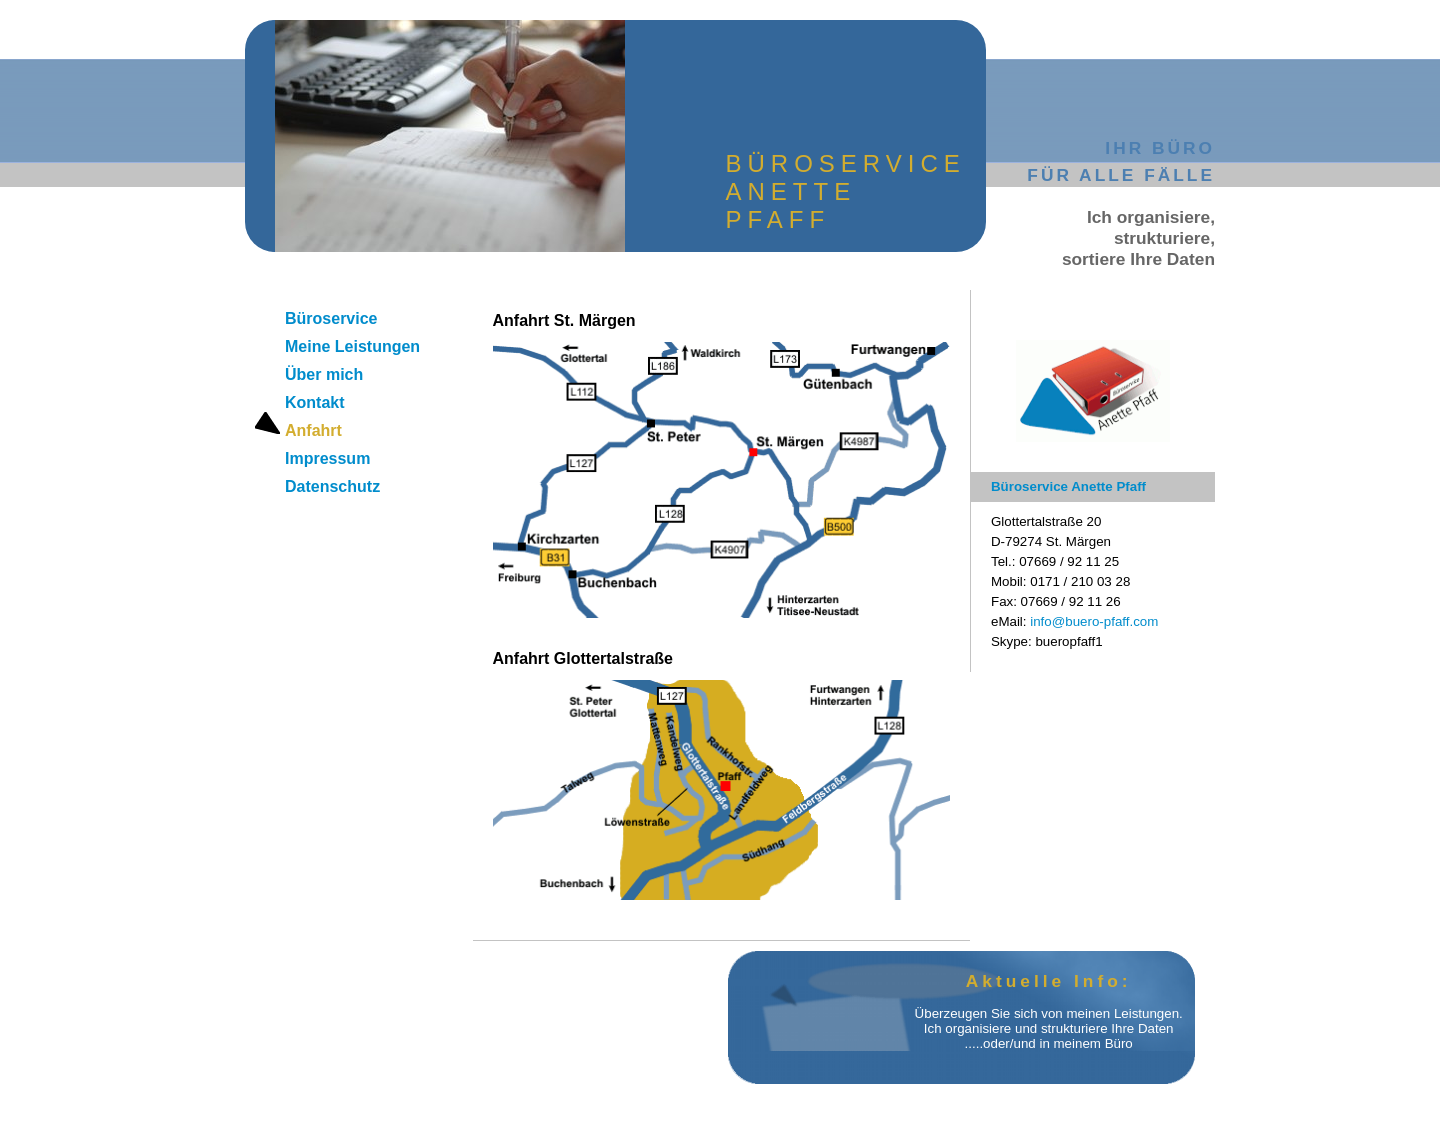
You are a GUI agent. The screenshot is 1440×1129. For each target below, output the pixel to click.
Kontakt (315, 402)
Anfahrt (313, 430)
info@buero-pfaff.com (1094, 621)
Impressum (327, 458)
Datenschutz (332, 486)
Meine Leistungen (352, 346)
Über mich (324, 374)
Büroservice (331, 318)
